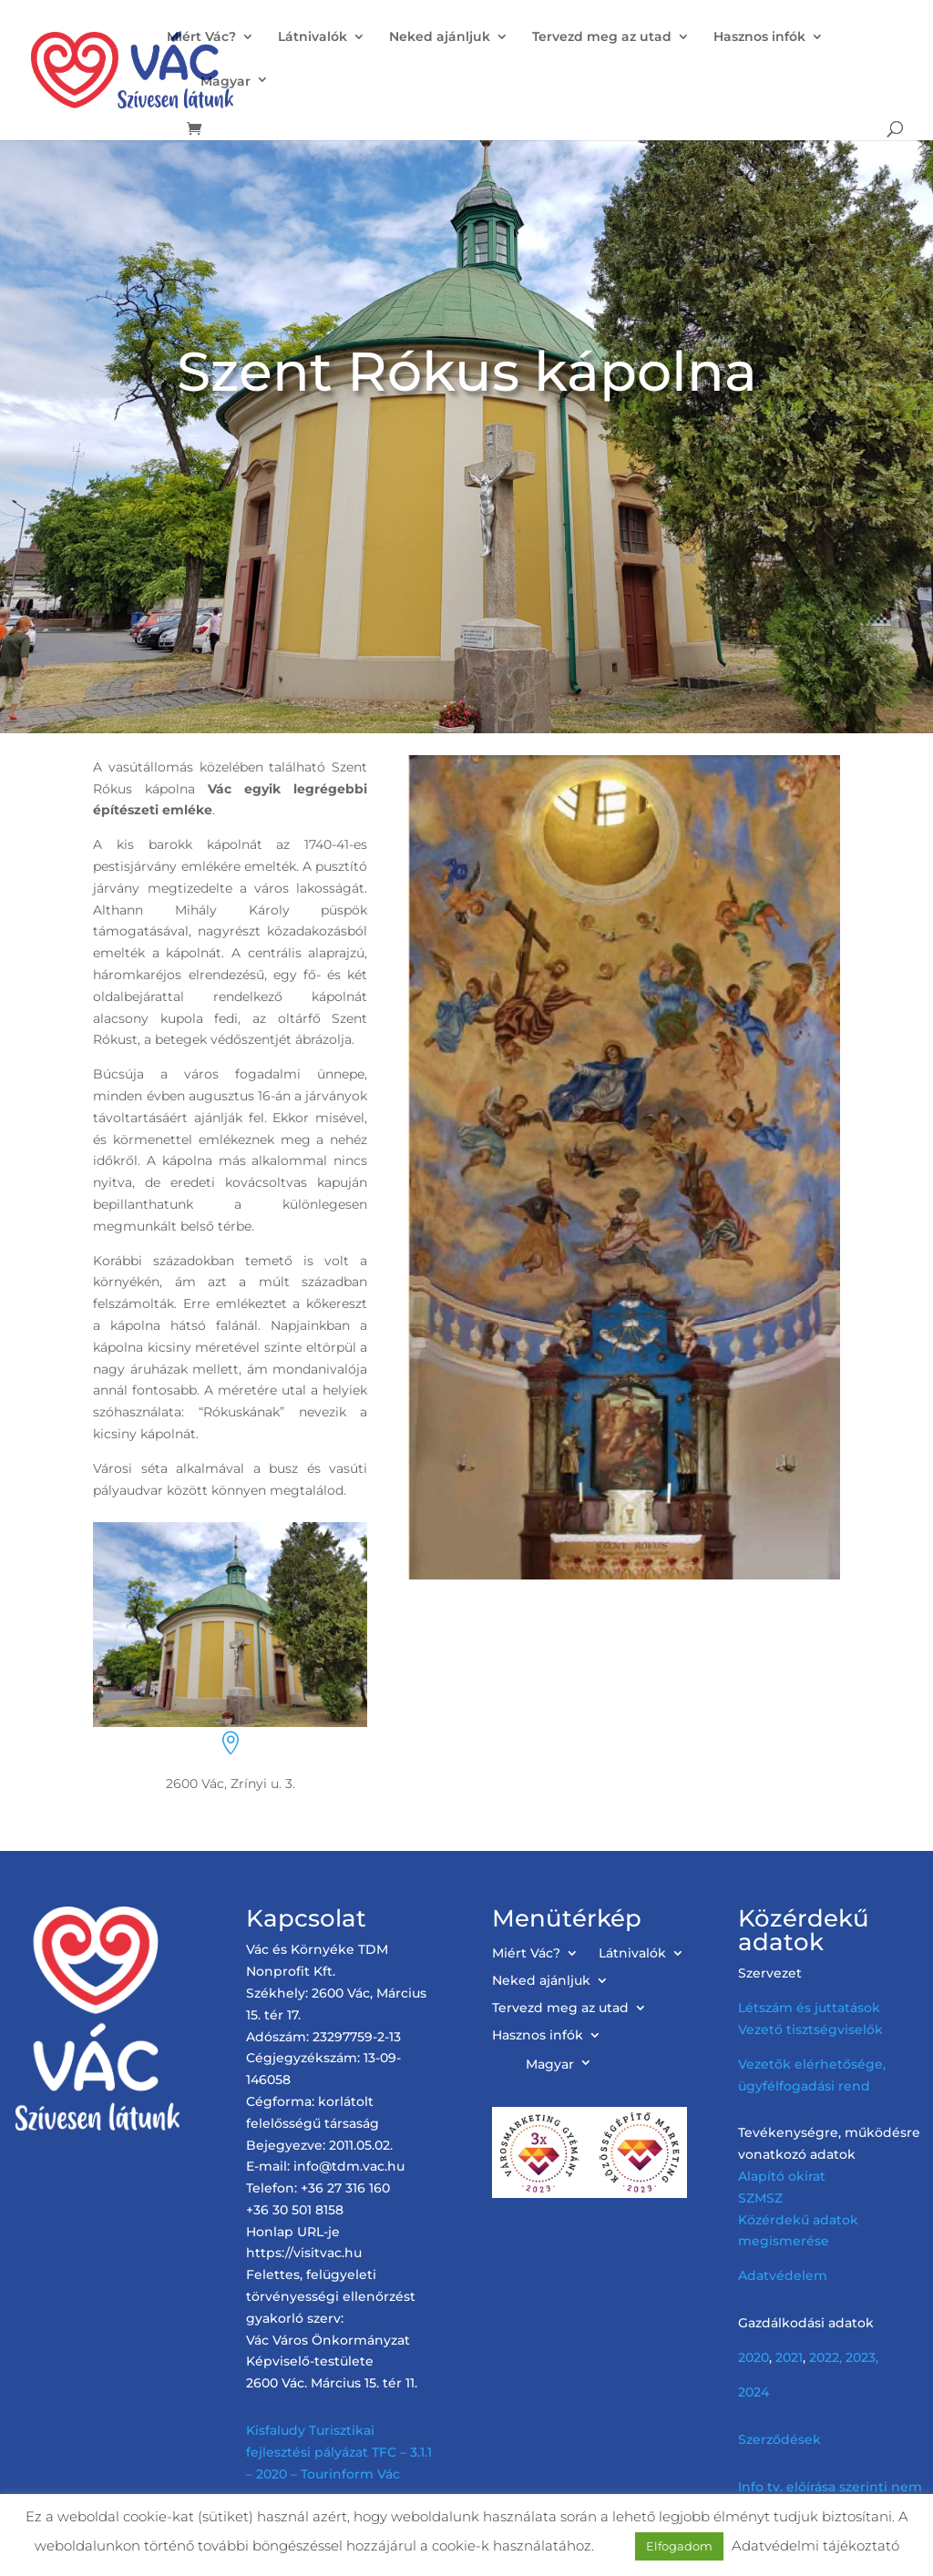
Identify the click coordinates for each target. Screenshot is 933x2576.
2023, (862, 2357)
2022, (825, 2357)
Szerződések (779, 2439)
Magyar (225, 81)
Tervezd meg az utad (602, 37)
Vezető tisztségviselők (810, 2029)
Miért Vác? (201, 37)
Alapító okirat (781, 2176)
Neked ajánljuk (439, 37)
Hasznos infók (759, 37)
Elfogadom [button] (679, 2546)
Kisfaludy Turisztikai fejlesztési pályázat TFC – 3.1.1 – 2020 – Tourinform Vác (339, 2452)
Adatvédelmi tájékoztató (815, 2545)
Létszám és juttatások (809, 2007)
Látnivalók (312, 37)
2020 (753, 2357)
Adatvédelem (782, 2275)
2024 (753, 2392)
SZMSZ (760, 2198)
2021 (789, 2357)
